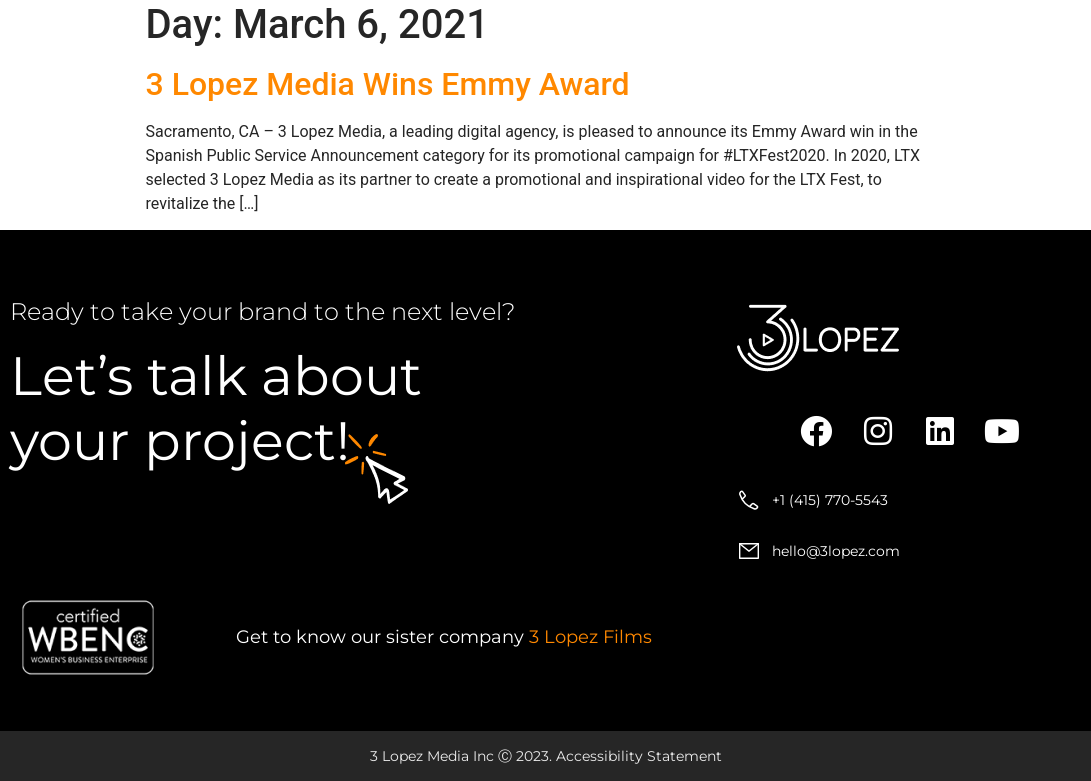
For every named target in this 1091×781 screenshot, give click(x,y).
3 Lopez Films (590, 637)
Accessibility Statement (639, 756)
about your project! (216, 408)
